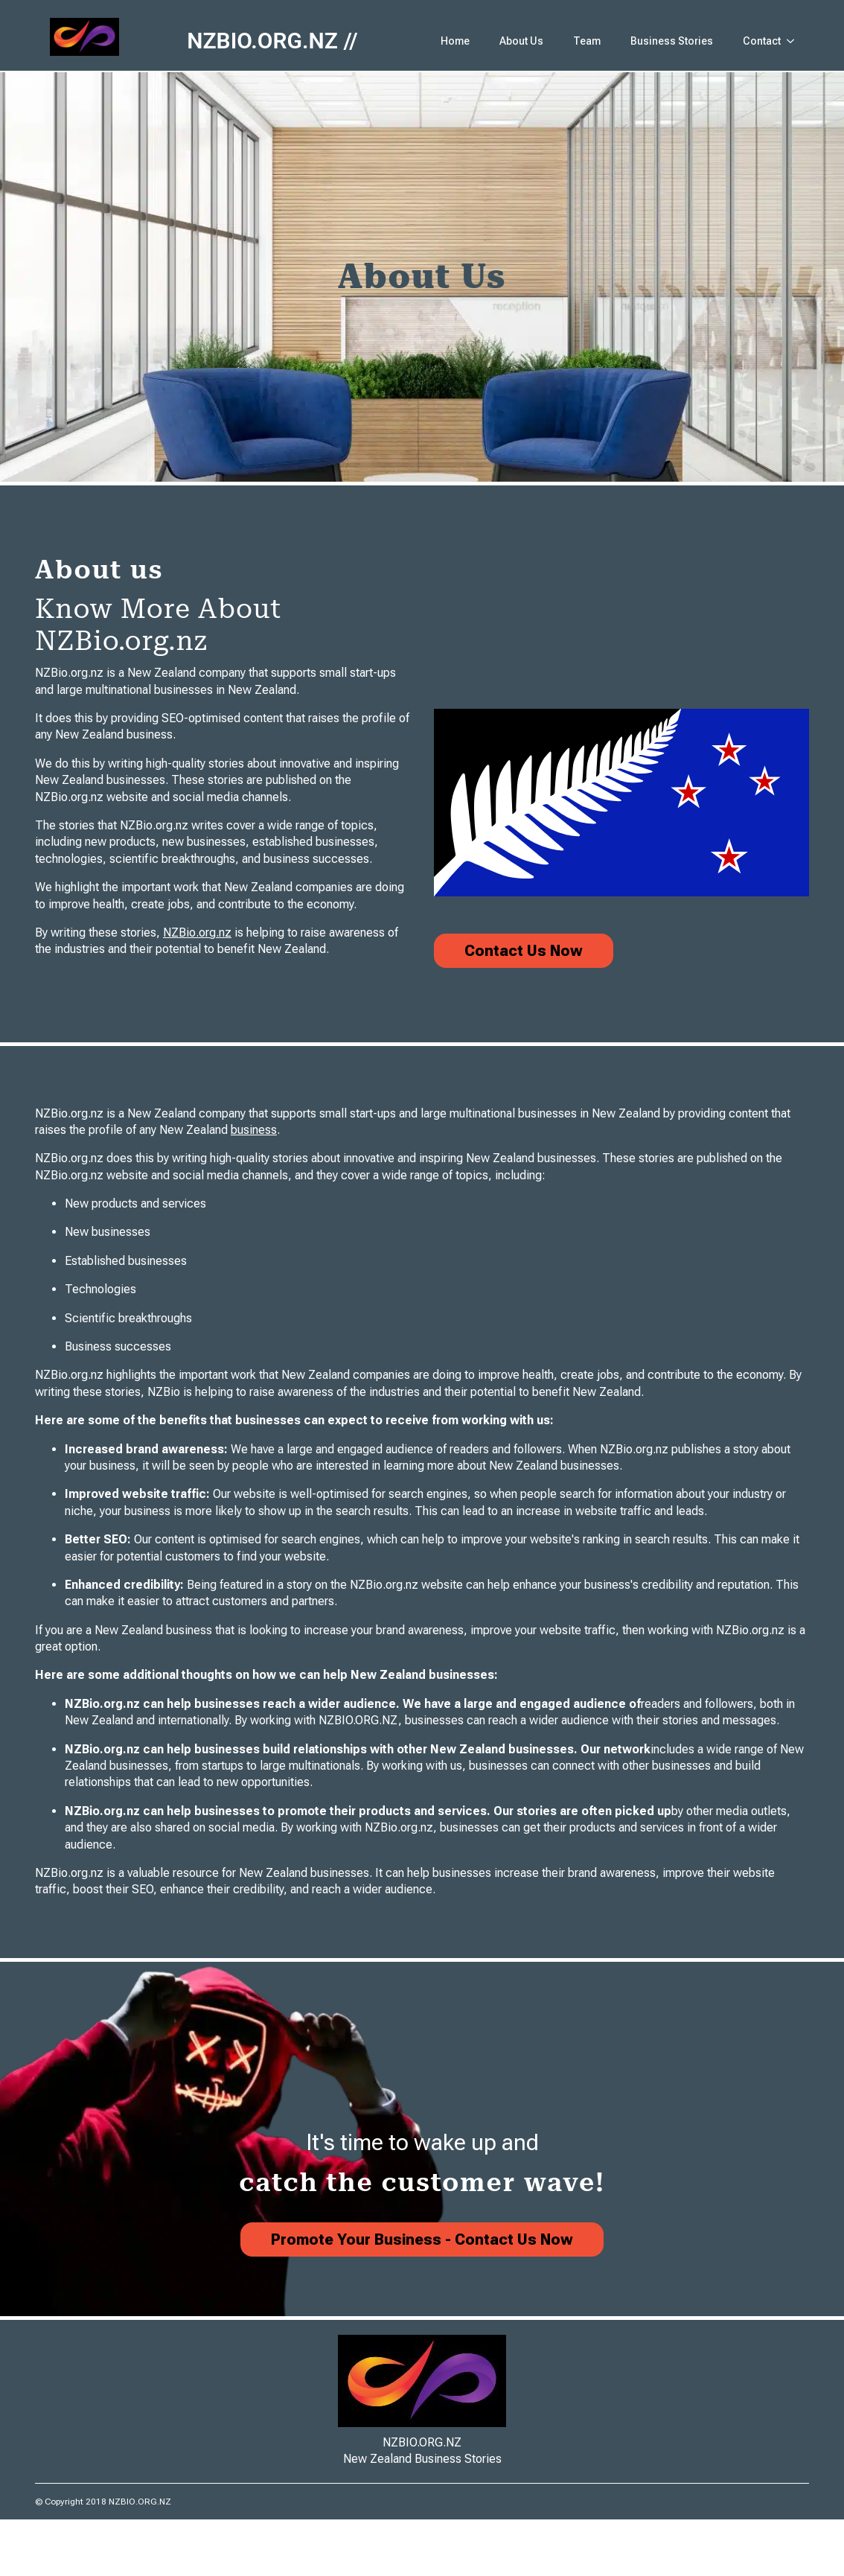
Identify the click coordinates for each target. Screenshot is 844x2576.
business (254, 1130)
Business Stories (671, 41)
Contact (762, 41)
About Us (521, 41)
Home (455, 41)
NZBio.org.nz (197, 932)
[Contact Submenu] (795, 41)
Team (587, 41)
